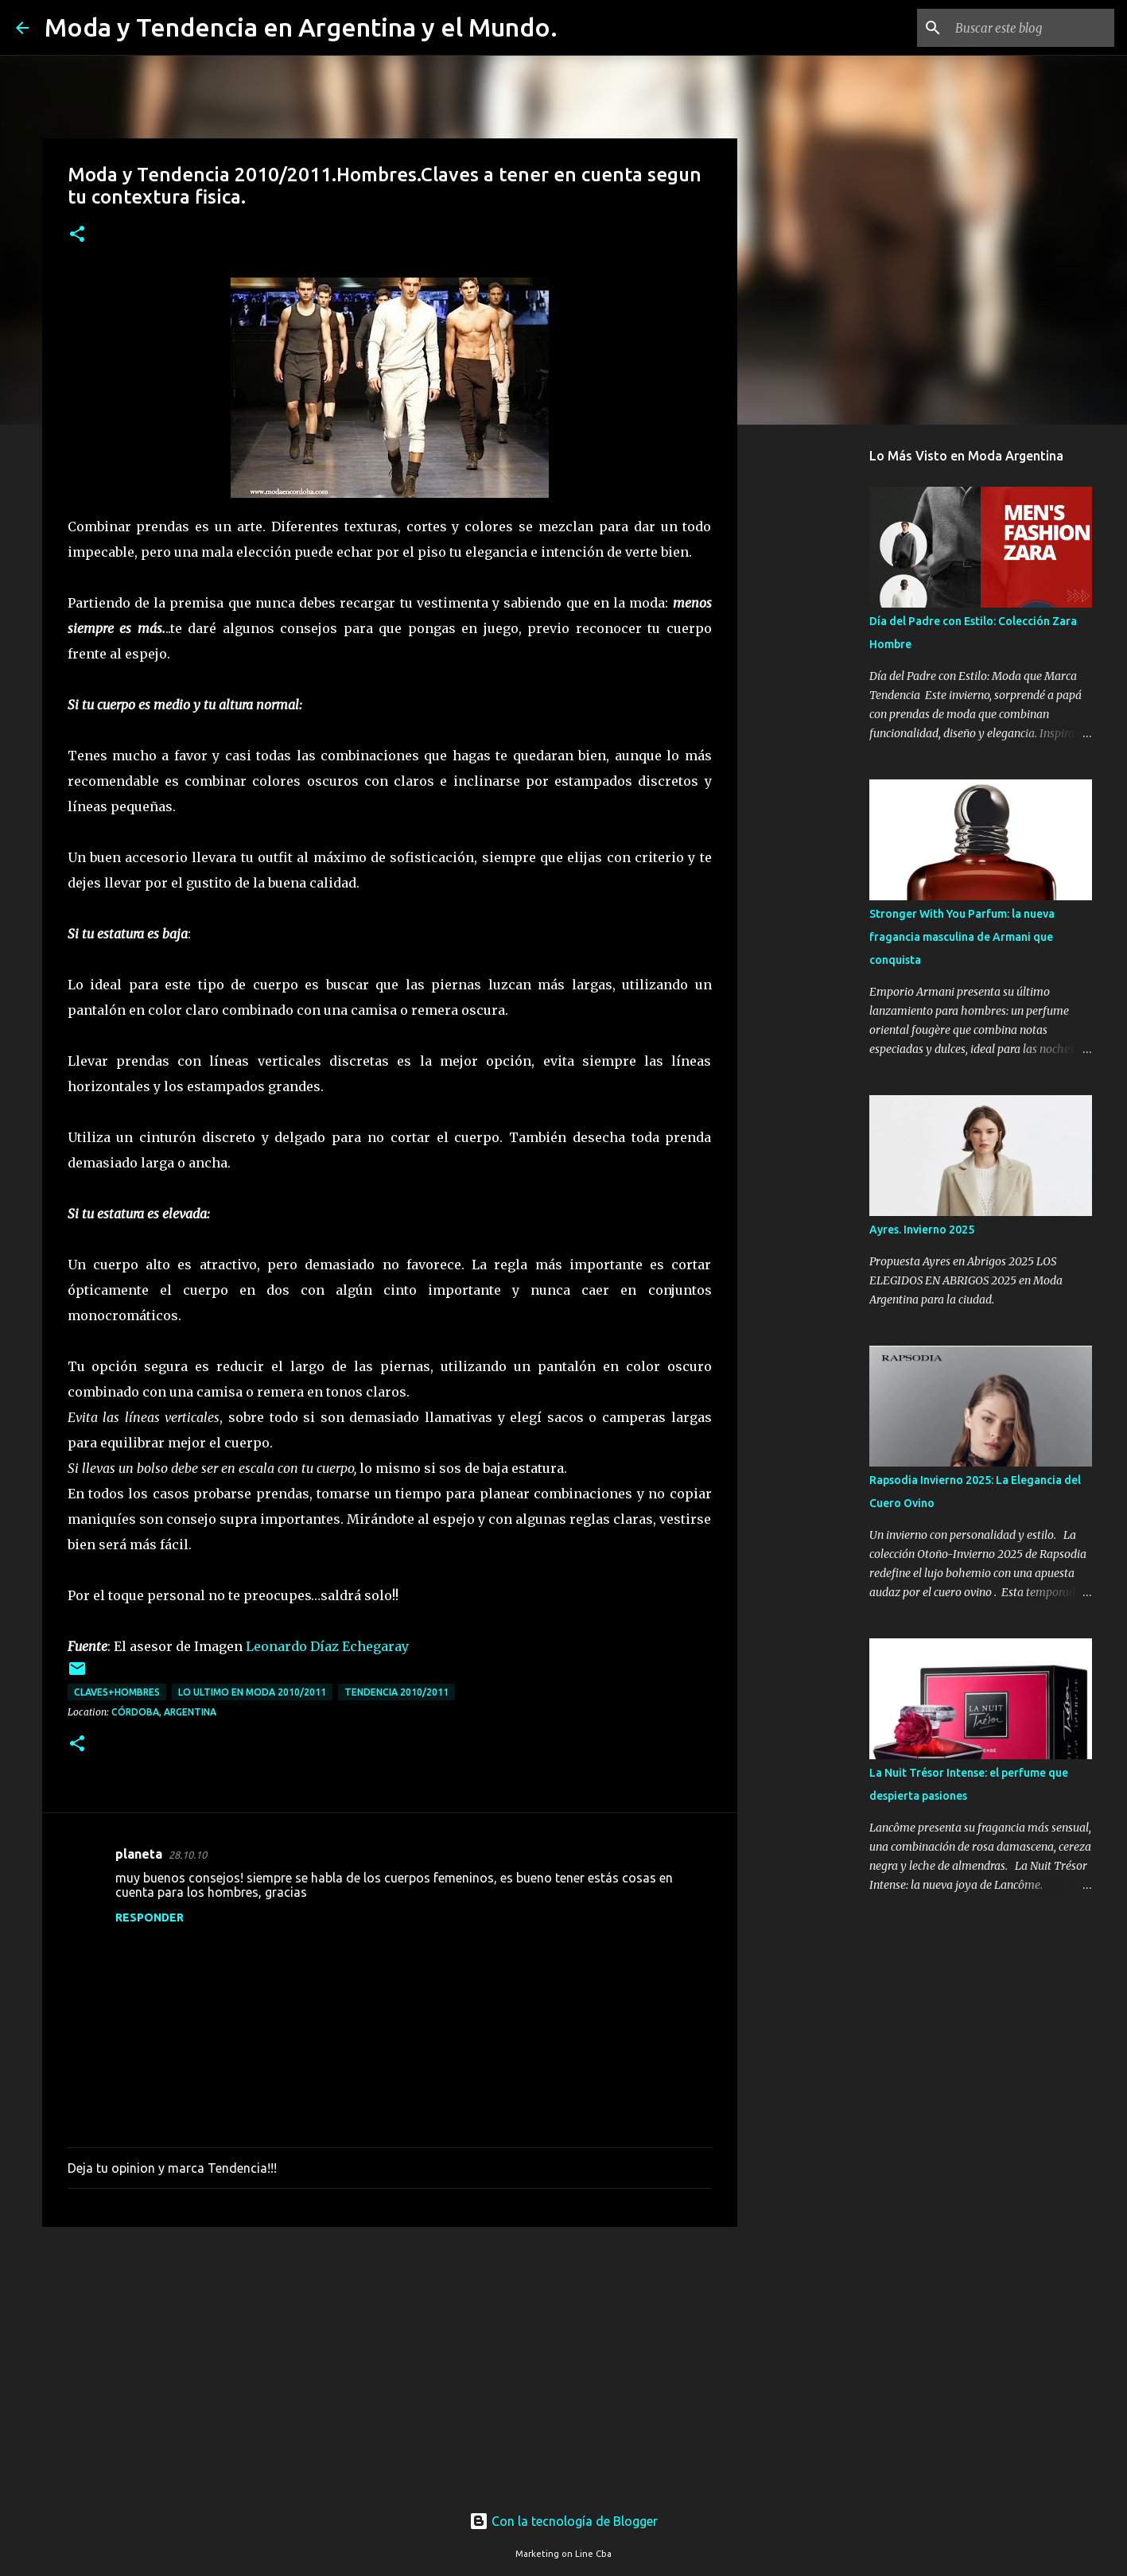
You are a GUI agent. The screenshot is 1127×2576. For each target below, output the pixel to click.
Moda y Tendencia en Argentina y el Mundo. (301, 27)
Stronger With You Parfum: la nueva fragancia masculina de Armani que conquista (962, 936)
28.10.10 (188, 1854)
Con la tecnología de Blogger (563, 2521)
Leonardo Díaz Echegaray (327, 1646)
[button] (77, 235)
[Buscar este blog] (1030, 28)
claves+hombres (117, 1692)
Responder (149, 1917)
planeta (138, 1854)
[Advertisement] (390, 2362)
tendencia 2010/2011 (396, 1692)
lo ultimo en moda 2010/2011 (252, 1692)
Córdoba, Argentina (163, 1712)
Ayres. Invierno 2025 (921, 1229)
